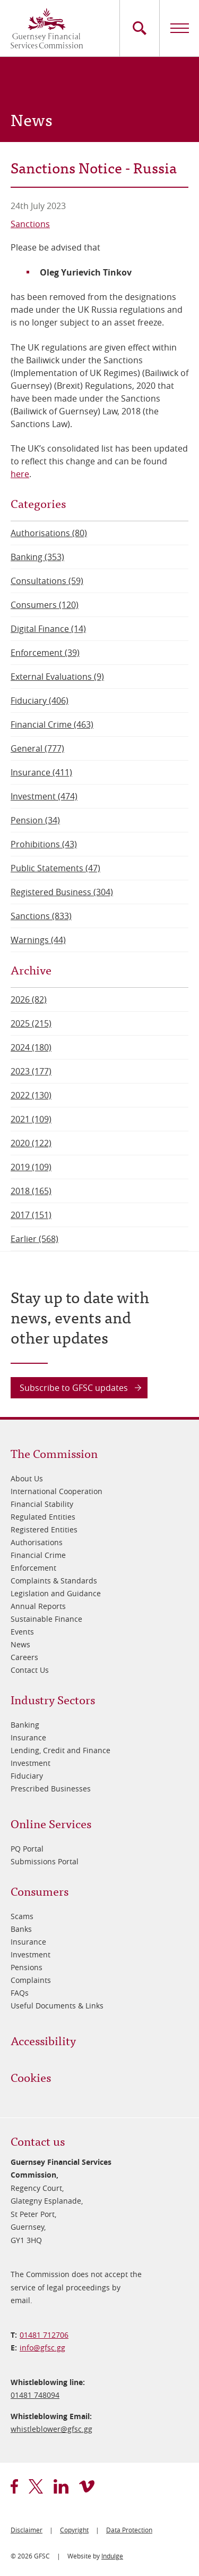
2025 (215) (31, 1023)
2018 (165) (31, 1191)
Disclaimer (26, 2529)
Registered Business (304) (62, 892)
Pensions (26, 1967)
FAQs (20, 1993)
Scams (22, 1916)
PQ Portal (27, 1849)
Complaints (31, 1980)
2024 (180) (31, 1047)
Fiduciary (27, 1776)
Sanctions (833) (41, 916)
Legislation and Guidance (56, 1593)
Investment (30, 1763)
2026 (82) (29, 999)
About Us (27, 1478)
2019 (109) (31, 1167)
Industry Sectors (53, 1699)
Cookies (31, 2077)
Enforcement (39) (45, 652)
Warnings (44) (38, 940)
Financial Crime (38, 1555)
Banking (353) (37, 557)
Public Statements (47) (55, 868)
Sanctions (30, 224)
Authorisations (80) (49, 533)
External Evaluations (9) (57, 676)
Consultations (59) (47, 581)
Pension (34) (35, 820)
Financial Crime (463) (52, 724)
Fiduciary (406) (39, 700)
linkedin (61, 2486)
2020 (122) (31, 1143)
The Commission (54, 1453)
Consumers (39, 1890)
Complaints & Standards (54, 1580)
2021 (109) (31, 1119)
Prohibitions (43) (44, 844)
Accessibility (43, 2040)
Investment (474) (44, 796)
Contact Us (30, 1670)
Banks (21, 1929)
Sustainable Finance (46, 1619)
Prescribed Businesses (51, 1788)
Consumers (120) (45, 605)
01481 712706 (44, 2335)
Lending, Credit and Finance (60, 1750)
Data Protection (129, 2529)
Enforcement (33, 1568)
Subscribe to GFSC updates (74, 1388)
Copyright (74, 2529)
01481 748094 (35, 2395)
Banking (25, 1725)
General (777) (37, 748)
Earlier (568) (34, 1239)
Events (22, 1632)
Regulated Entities (43, 1517)
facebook (14, 2486)
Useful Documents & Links (57, 2005)
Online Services (51, 1823)
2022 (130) (31, 1095)
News (20, 1644)
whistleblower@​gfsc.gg (51, 2429)
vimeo (86, 2486)
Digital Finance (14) (48, 629)
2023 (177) (31, 1071)
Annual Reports (38, 1606)
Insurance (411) (41, 772)
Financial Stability (42, 1504)
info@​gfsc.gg (42, 2347)
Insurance (28, 1737)
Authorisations (37, 1542)
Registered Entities (44, 1529)
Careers (24, 1657)
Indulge (112, 2556)
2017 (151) (31, 1215)
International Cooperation (56, 1491)
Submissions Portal (45, 1861)
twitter (36, 2486)
